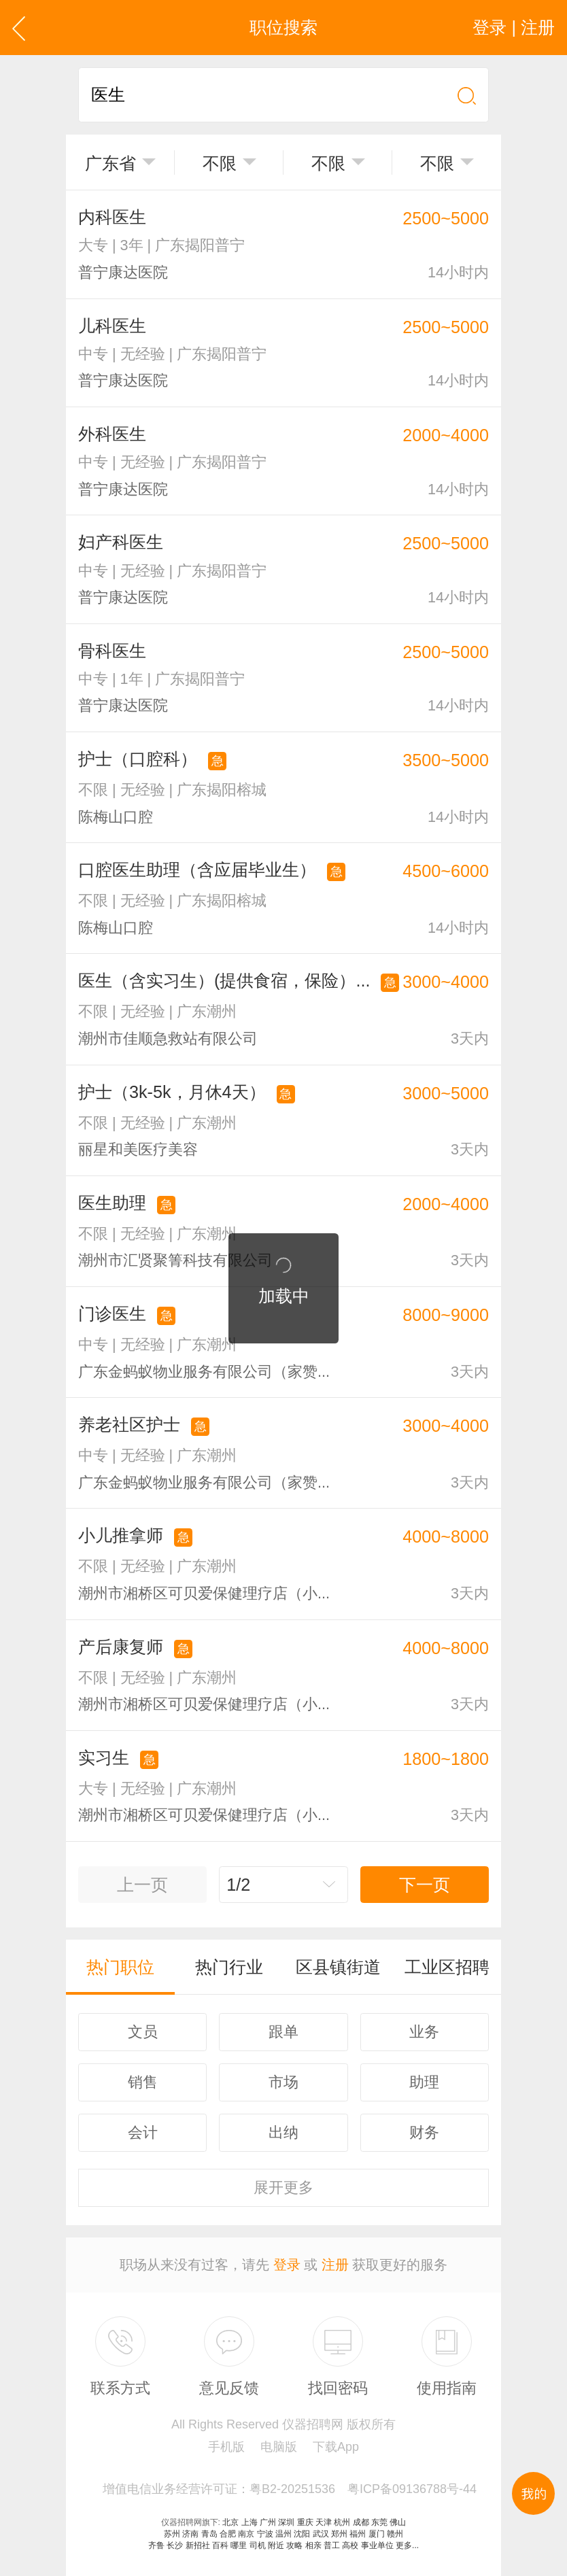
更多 (283, 2187)
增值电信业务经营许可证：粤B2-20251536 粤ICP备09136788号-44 (290, 2489)
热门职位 (120, 1966)
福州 (357, 2534)
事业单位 (377, 2545)
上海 (249, 2522)
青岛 (209, 2534)
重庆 (305, 2522)
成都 (361, 2522)
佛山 (398, 2522)
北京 (230, 2522)
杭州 (342, 2522)
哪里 (238, 2545)
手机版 (226, 2447)
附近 (276, 2545)
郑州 (339, 2534)
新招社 (198, 2545)
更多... (407, 2545)
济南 (190, 2534)
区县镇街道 (338, 1966)
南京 (246, 2534)
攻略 (294, 2545)
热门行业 (229, 1966)
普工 (332, 2545)
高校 (350, 2545)
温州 (283, 2534)
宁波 (265, 2534)
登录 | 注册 (513, 27)
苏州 (172, 2534)
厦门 (376, 2534)
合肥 (228, 2534)
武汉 (321, 2534)
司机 (258, 2545)
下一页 (424, 1884)
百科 (220, 2545)
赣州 (395, 2534)
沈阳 (302, 2534)
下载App (336, 2447)
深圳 (286, 2522)
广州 (268, 2522)
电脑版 (278, 2447)
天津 (323, 2522)
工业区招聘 (447, 1966)
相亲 (313, 2545)
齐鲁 (156, 2545)
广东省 (110, 163)
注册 (335, 2264)
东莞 (379, 2522)
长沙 (175, 2545)
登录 (286, 2264)
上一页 (142, 1884)
